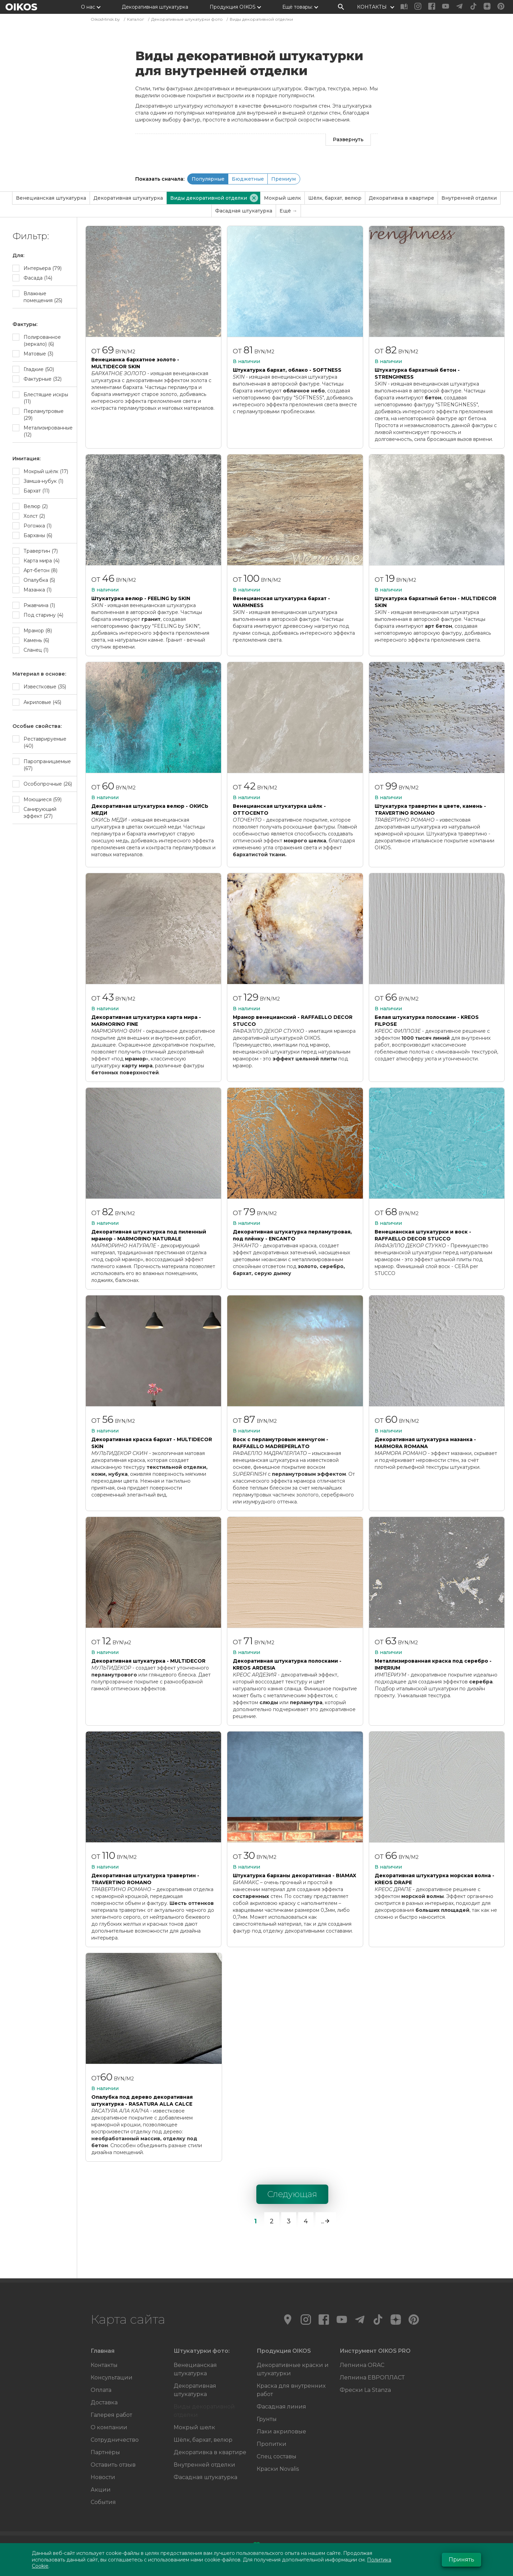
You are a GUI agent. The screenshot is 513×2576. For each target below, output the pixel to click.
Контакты (104, 2365)
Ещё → (288, 211)
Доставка (104, 2402)
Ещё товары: (297, 7)
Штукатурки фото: (202, 2351)
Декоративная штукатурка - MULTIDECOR (148, 1661)
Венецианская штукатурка (51, 198)
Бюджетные (248, 179)
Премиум (283, 179)
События (103, 2502)
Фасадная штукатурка (243, 211)
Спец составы (276, 2456)
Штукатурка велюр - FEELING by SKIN (140, 598)
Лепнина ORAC (362, 2365)
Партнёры (105, 2452)
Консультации (111, 2377)
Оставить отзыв (113, 2464)
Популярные (208, 179)
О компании (109, 2427)
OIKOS (21, 7)
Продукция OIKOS (233, 7)
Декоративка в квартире (401, 198)
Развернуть (348, 139)
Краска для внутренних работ (291, 2390)
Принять (461, 2559)
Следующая (292, 2194)
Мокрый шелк (282, 198)
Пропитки (271, 2444)
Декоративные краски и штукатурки (293, 2369)
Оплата (101, 2390)
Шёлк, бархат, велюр (334, 198)
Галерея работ (111, 2415)
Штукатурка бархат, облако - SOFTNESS (287, 370)
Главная (102, 2351)
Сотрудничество (115, 2440)
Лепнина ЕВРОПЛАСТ (372, 2377)
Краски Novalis (278, 2469)
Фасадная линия (281, 2406)
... (325, 2221)
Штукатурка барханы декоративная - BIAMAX (294, 1875)
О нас (88, 7)
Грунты (267, 2419)
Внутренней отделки (469, 198)
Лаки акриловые (281, 2431)
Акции (101, 2489)
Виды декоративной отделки (204, 2410)
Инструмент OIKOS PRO (375, 2351)
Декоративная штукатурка (155, 7)
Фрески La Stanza (365, 2390)
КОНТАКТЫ (372, 7)
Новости (103, 2477)
